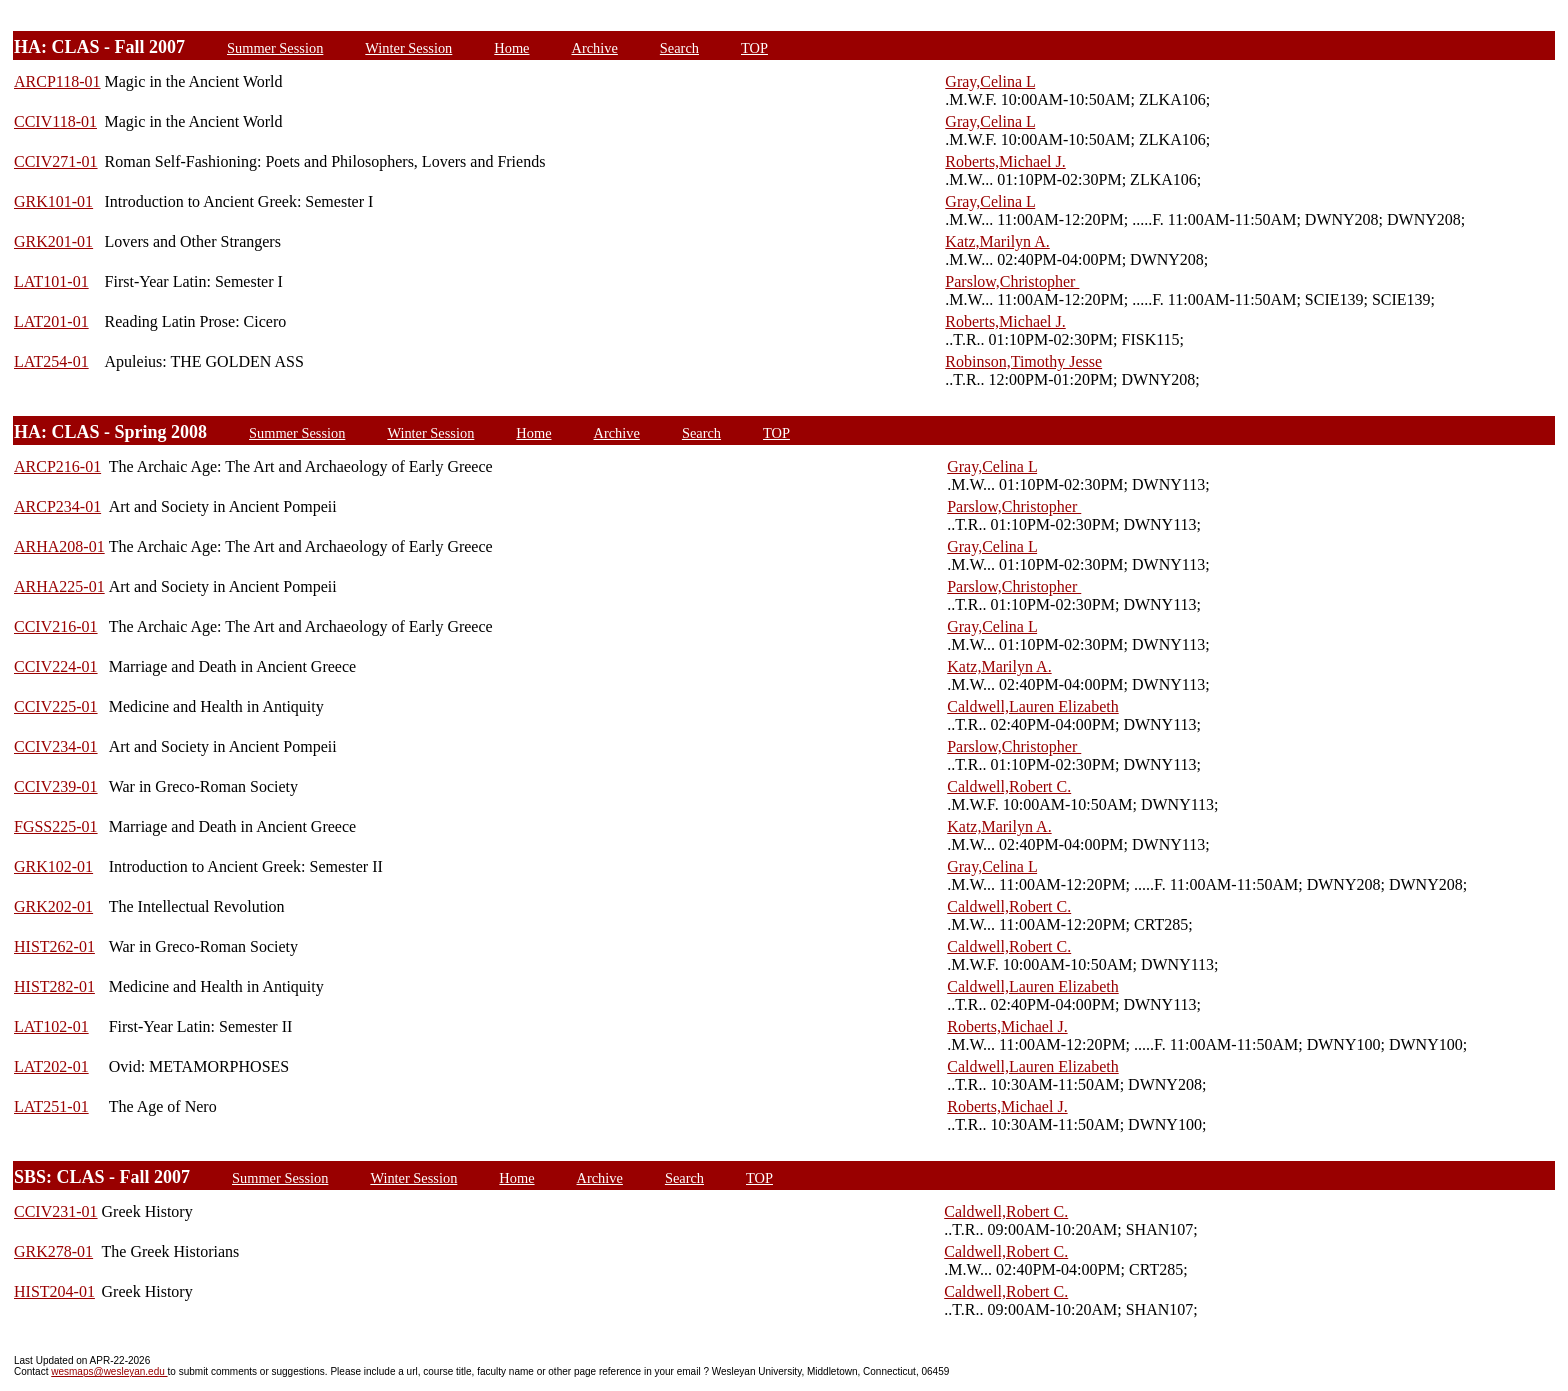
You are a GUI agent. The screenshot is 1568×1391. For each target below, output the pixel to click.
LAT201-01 (51, 321)
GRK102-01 (53, 866)
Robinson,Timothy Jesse (1023, 361)
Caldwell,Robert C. (1009, 786)
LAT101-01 (51, 281)
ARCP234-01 (57, 506)
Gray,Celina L (990, 81)
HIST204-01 (54, 1291)
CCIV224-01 (56, 666)
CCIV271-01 (56, 161)
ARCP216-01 (57, 466)
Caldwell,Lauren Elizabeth (1032, 706)
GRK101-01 (53, 201)
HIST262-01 (54, 946)
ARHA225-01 (59, 586)
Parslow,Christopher (1012, 281)
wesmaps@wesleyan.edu (109, 1371)
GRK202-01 (53, 906)
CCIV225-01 (56, 706)
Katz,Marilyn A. (997, 241)
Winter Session (408, 48)
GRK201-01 (53, 241)
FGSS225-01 (56, 826)
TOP (754, 48)
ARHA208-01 (59, 546)
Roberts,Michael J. (1005, 161)
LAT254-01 (51, 361)
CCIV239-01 (56, 786)
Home (511, 48)
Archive (594, 48)
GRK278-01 (53, 1251)
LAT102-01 (51, 1026)
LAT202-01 (51, 1066)
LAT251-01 (51, 1106)
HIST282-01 (54, 986)
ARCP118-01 (57, 81)
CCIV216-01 (56, 626)
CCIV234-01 (56, 746)
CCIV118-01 (55, 121)
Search (679, 48)
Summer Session (275, 48)
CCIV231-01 (56, 1211)
